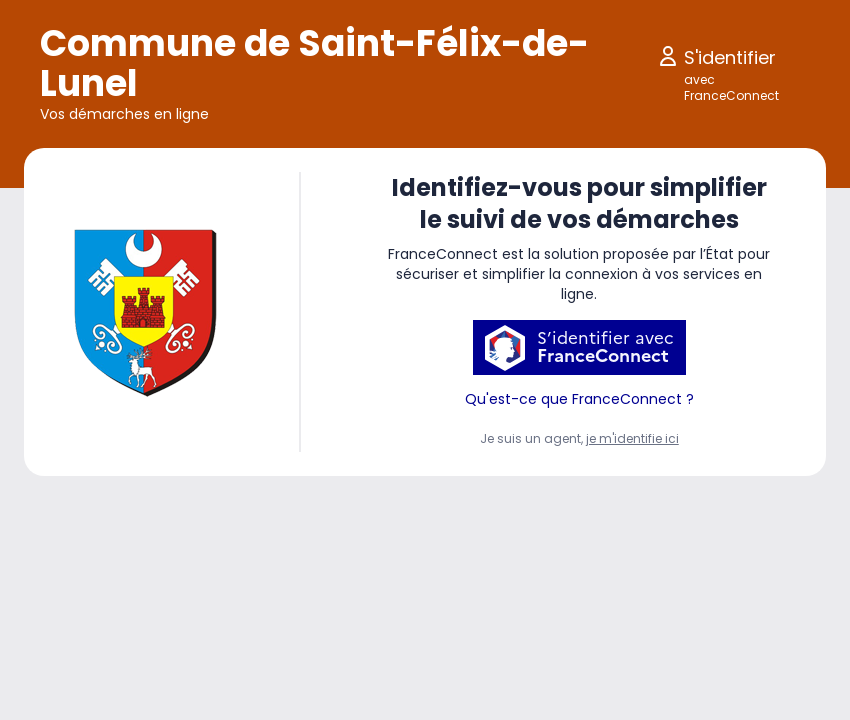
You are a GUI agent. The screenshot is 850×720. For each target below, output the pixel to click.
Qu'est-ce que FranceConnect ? (579, 399)
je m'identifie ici (632, 438)
